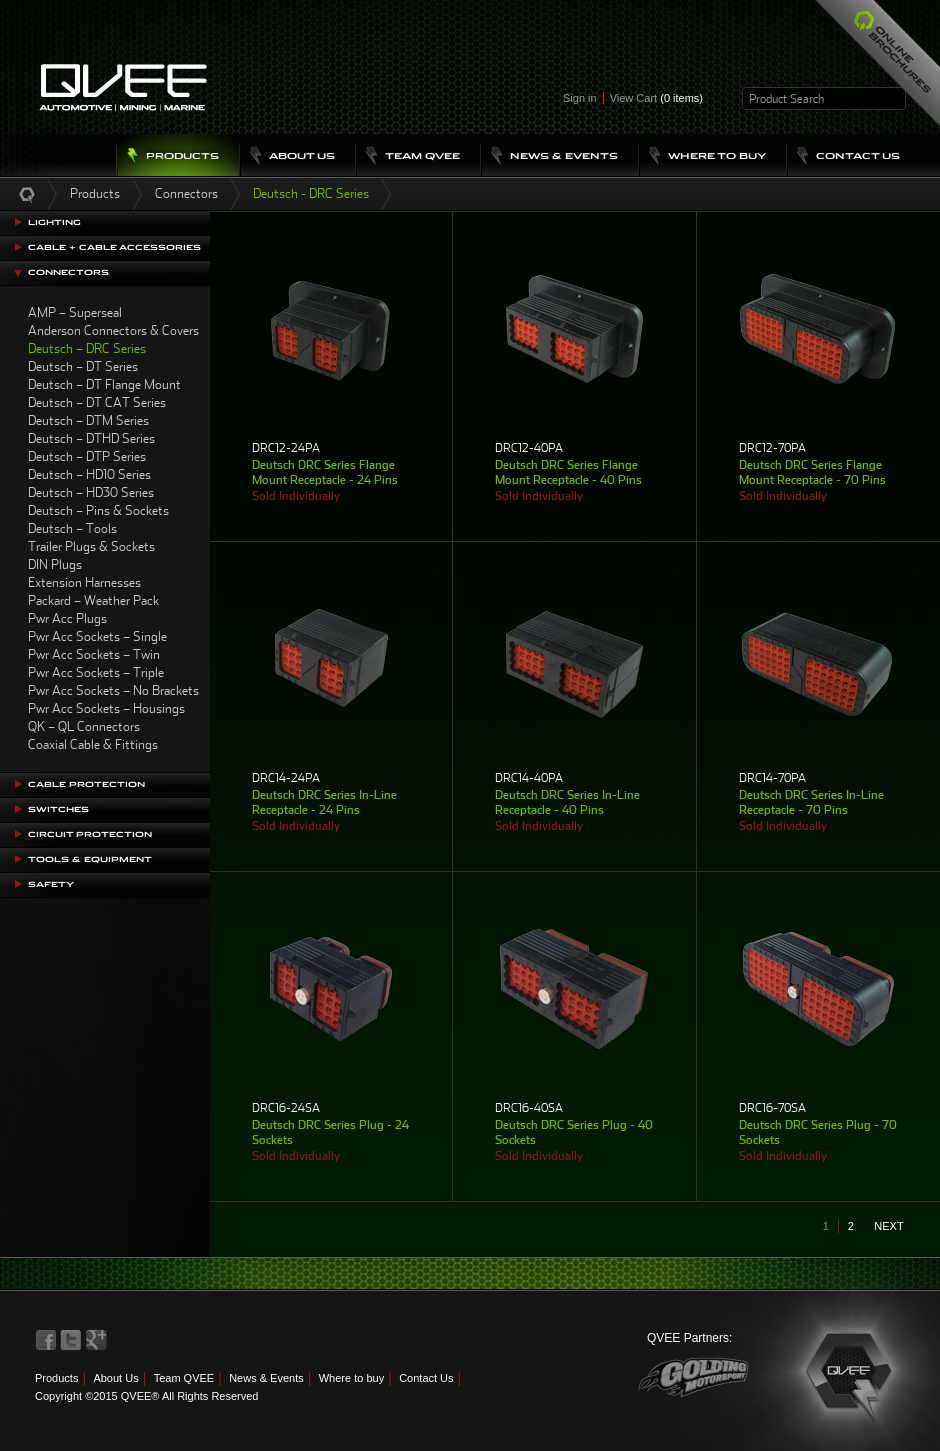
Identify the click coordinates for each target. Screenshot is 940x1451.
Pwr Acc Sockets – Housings (106, 708)
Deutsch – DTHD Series (91, 438)
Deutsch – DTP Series (87, 456)
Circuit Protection (90, 834)
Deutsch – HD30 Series (91, 492)
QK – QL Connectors (84, 726)
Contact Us (426, 1378)
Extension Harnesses (84, 582)
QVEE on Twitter (71, 1340)
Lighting (54, 222)
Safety (51, 884)
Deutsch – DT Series (83, 366)
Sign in (580, 98)
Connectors (186, 193)
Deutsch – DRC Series (87, 348)
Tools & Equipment (90, 859)
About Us (115, 1378)
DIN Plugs (55, 564)
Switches (58, 809)
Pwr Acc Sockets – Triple (96, 672)
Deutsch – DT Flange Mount (104, 384)
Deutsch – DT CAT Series (97, 402)
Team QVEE (184, 1378)
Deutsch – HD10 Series (89, 474)
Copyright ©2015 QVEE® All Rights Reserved (146, 1396)
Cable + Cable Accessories (114, 247)
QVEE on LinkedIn (97, 1340)
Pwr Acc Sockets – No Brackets (113, 690)
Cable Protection (86, 784)
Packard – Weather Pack (93, 600)
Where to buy (351, 1378)
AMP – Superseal (75, 312)
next (888, 1226)
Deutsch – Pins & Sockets (98, 510)
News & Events (266, 1378)
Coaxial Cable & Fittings (93, 744)
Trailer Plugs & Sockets (91, 546)
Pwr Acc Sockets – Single (97, 636)
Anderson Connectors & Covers (113, 330)
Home (27, 194)
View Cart (656, 98)
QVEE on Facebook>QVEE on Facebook (46, 1340)
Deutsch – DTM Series (88, 420)
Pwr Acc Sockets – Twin (94, 654)
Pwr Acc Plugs (67, 618)
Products (95, 193)
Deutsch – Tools (72, 528)
